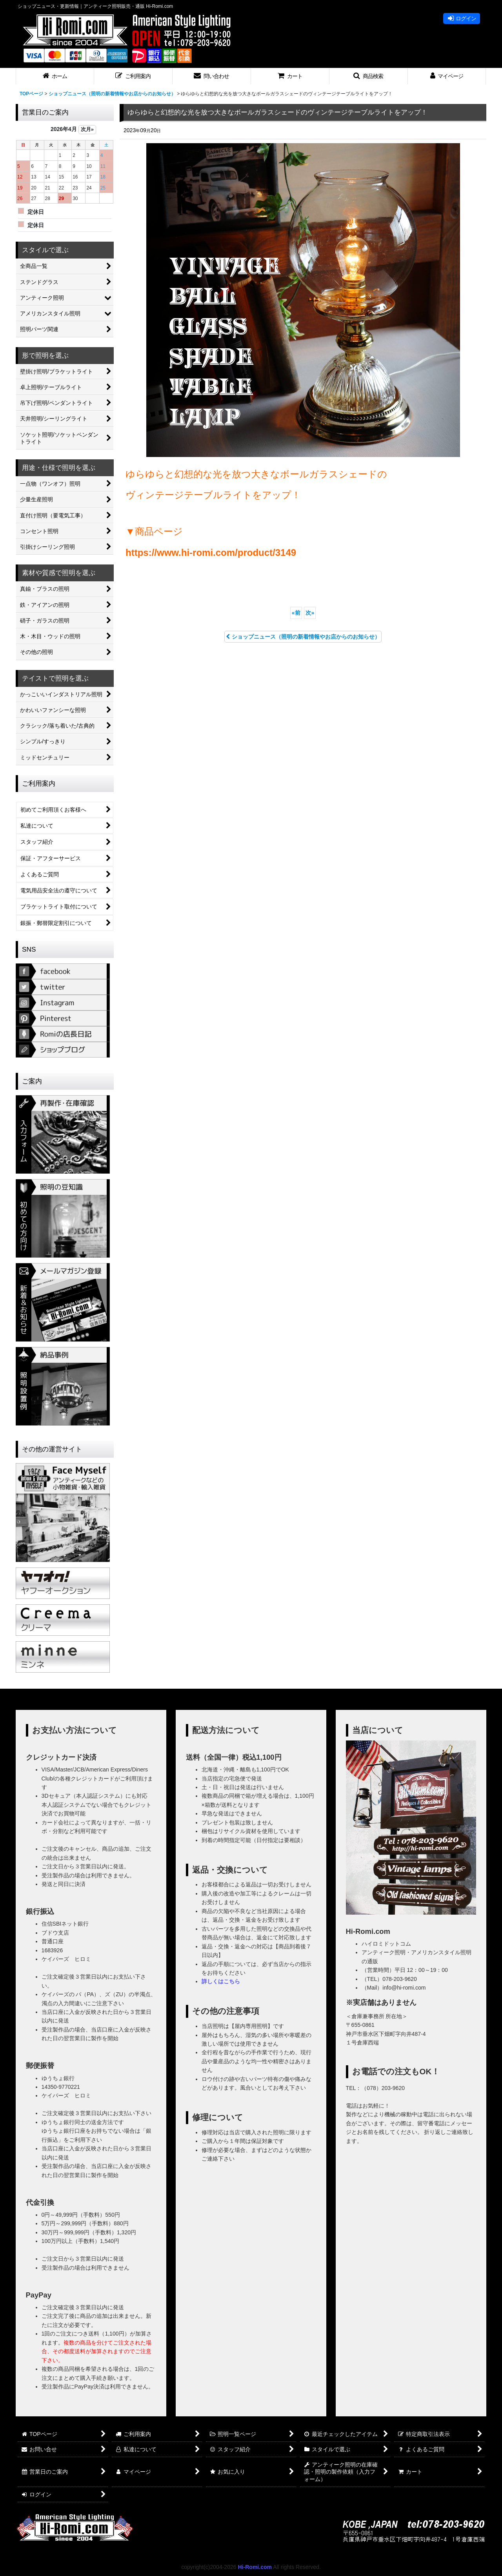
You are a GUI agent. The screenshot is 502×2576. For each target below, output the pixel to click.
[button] (133, 76)
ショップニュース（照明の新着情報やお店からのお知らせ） (303, 637)
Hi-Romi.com (255, 2567)
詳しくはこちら (221, 1981)
